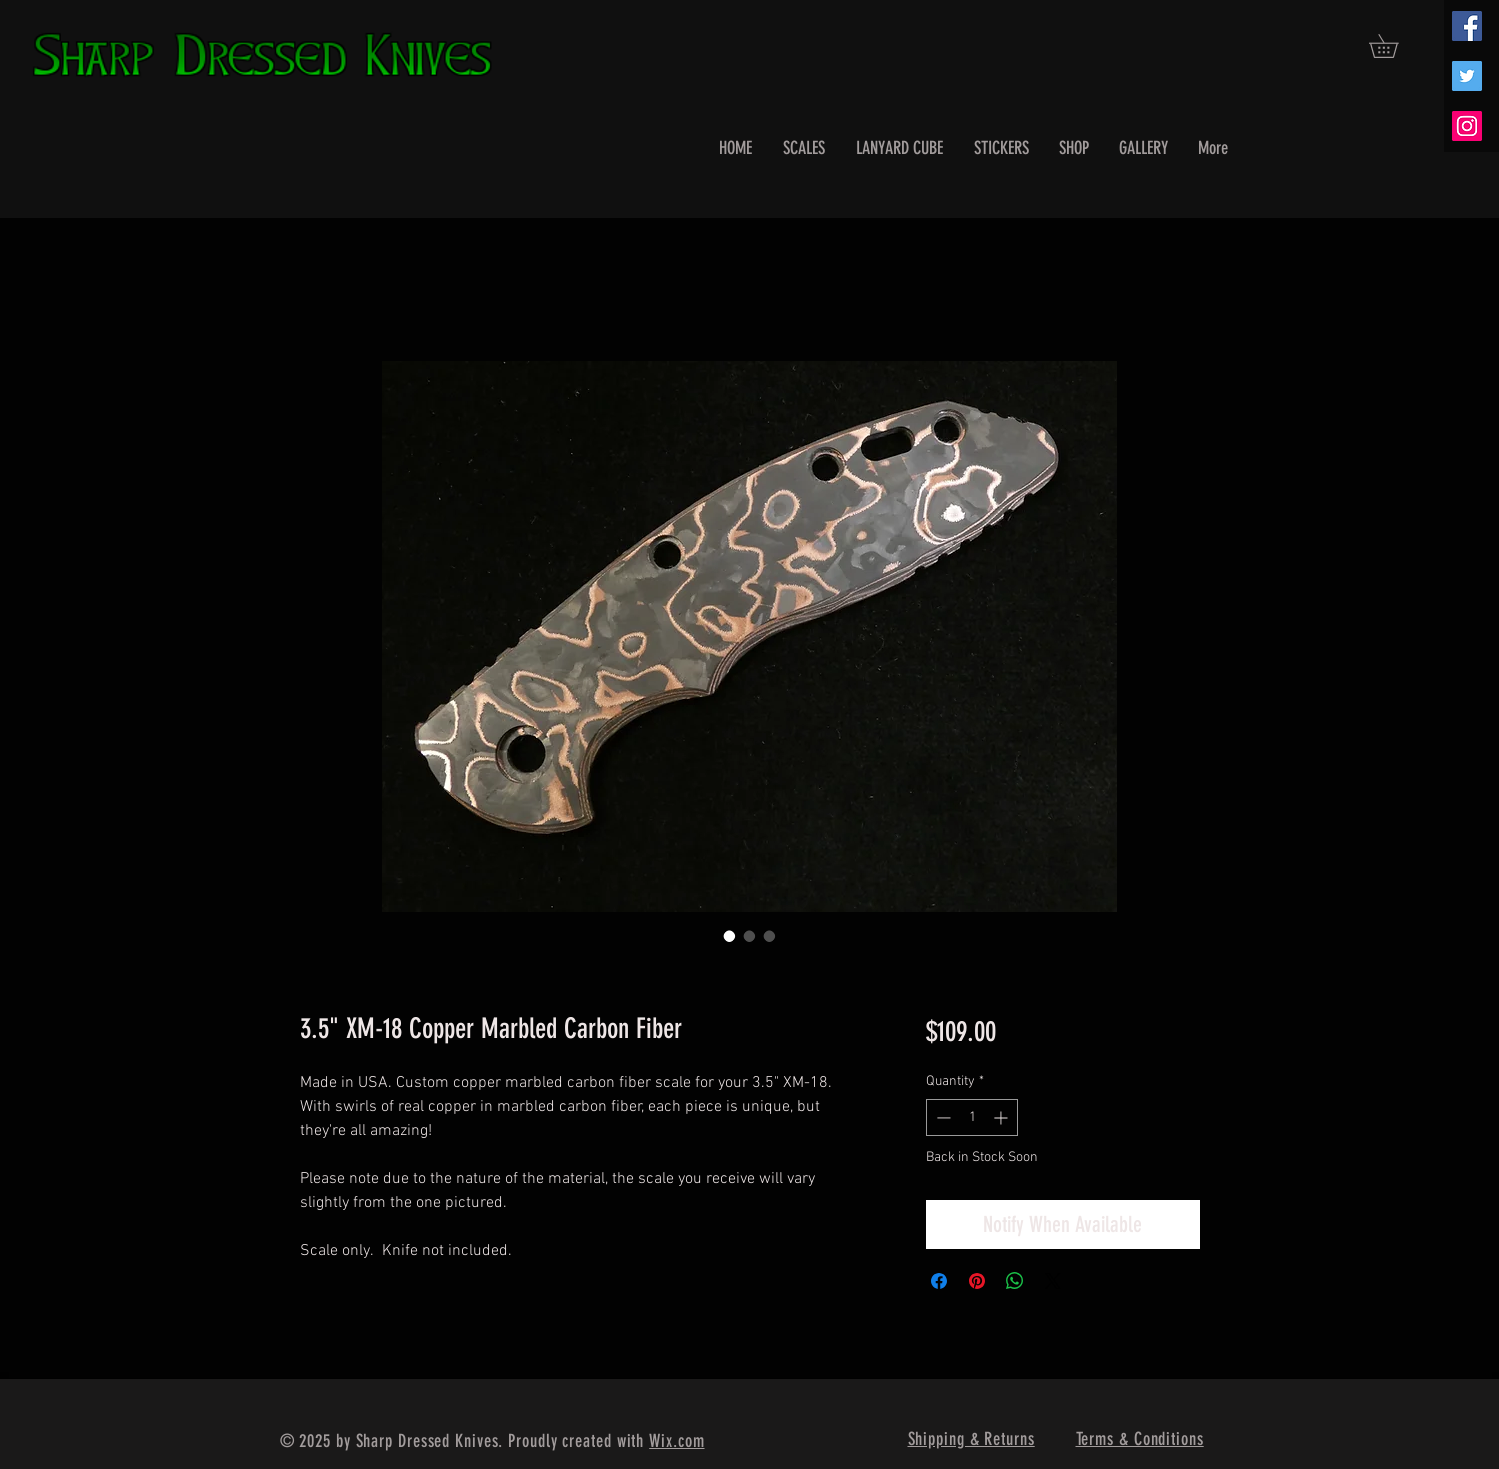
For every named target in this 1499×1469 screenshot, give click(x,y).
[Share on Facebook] (939, 1281)
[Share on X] (1053, 1281)
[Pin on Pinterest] (977, 1281)
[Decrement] (941, 1117)
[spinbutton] (972, 1117)
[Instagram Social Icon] (1467, 126)
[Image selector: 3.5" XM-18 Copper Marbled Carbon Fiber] (730, 936)
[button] (1395, 46)
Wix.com (676, 1441)
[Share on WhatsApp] (1015, 1281)
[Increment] (1002, 1117)
